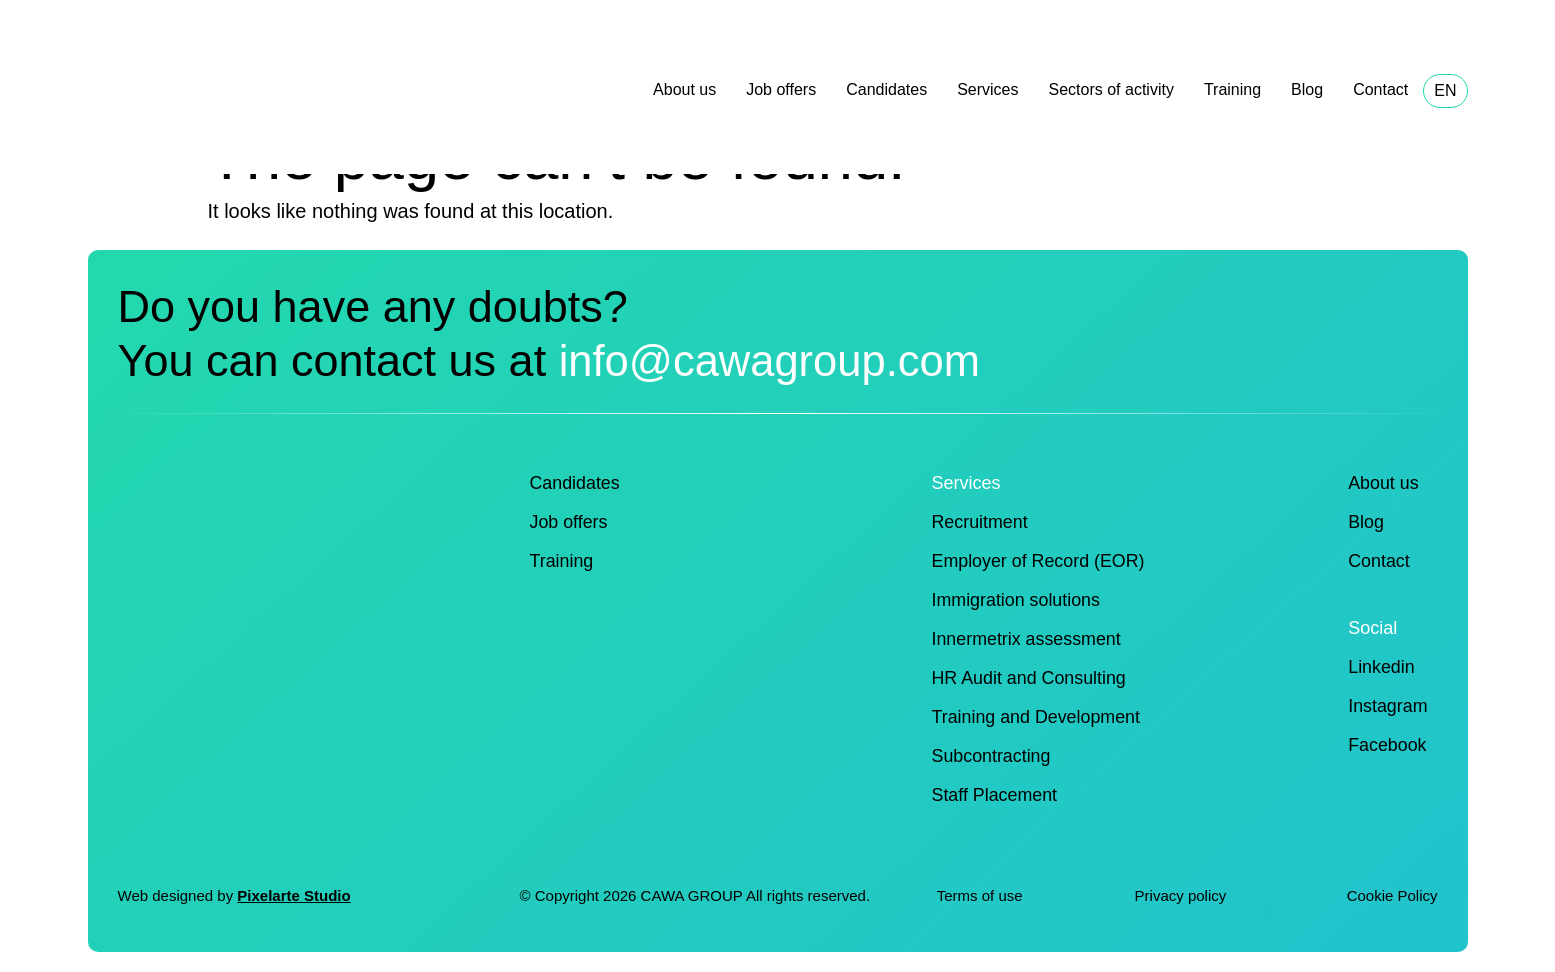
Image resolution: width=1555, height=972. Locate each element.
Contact (1380, 89)
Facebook (1386, 745)
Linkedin (1380, 667)
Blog (1307, 89)
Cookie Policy (1392, 895)
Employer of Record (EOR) (1039, 561)
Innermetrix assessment (1027, 639)
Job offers (781, 89)
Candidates (886, 89)
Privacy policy (1183, 895)
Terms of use (980, 895)
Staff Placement (995, 795)
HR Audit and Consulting (1030, 678)
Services (987, 89)
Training (1232, 89)
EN (1445, 90)
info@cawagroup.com (777, 360)
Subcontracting (992, 756)
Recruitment (980, 522)
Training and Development (1037, 717)
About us (684, 89)
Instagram (1387, 706)
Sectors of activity (1111, 89)
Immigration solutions (1017, 600)
